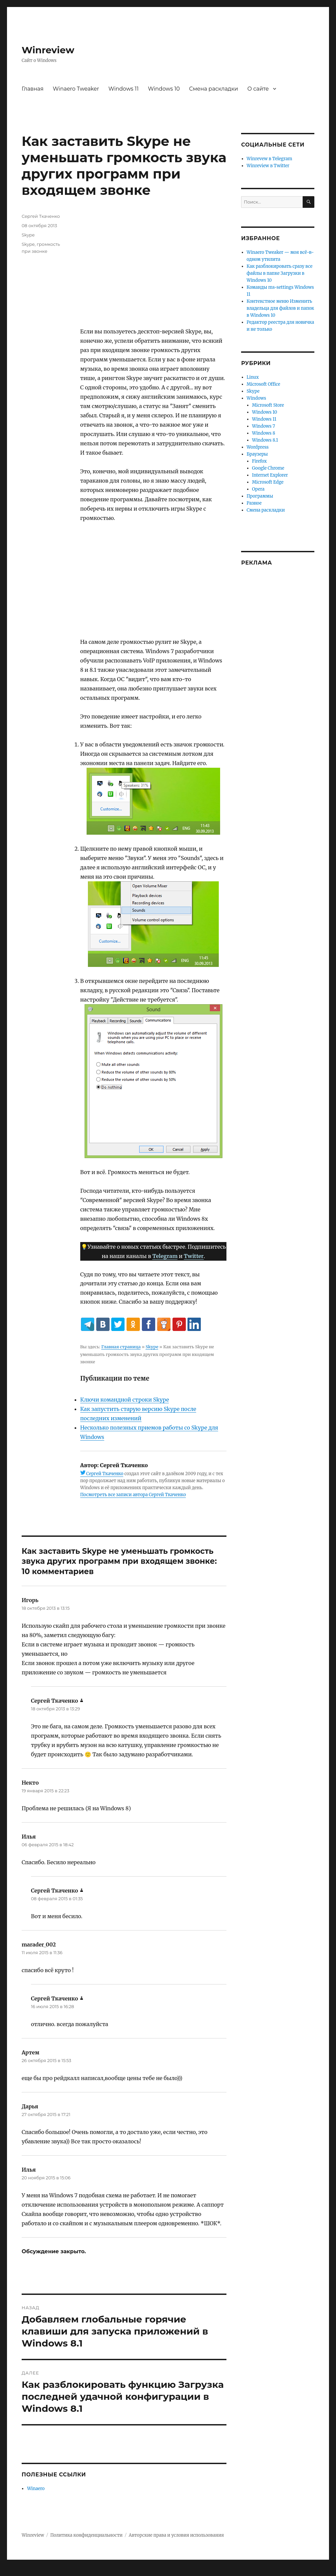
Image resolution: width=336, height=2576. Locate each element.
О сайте (258, 89)
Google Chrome (268, 468)
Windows (256, 398)
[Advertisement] (155, 270)
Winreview (48, 50)
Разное (254, 503)
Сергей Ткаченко (105, 1474)
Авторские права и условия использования (176, 2535)
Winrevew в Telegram (269, 159)
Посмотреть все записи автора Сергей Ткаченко (133, 1495)
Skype (152, 1346)
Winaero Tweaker (76, 89)
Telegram (164, 1256)
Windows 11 (123, 89)
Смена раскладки (213, 89)
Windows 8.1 (265, 440)
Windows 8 (263, 433)
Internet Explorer (270, 475)
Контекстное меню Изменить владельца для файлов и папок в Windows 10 (280, 308)
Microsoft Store (268, 405)
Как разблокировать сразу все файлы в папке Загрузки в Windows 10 (280, 273)
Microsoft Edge (267, 482)
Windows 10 (164, 89)
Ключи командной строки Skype (124, 1399)
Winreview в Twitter (268, 166)
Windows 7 (263, 426)
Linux (253, 377)
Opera (258, 489)
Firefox (259, 461)
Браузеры (257, 454)
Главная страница (121, 1346)
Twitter (194, 1256)
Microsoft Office (263, 384)
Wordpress (258, 447)
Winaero (36, 2488)
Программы (260, 496)
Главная (33, 89)
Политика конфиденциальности (86, 2535)
